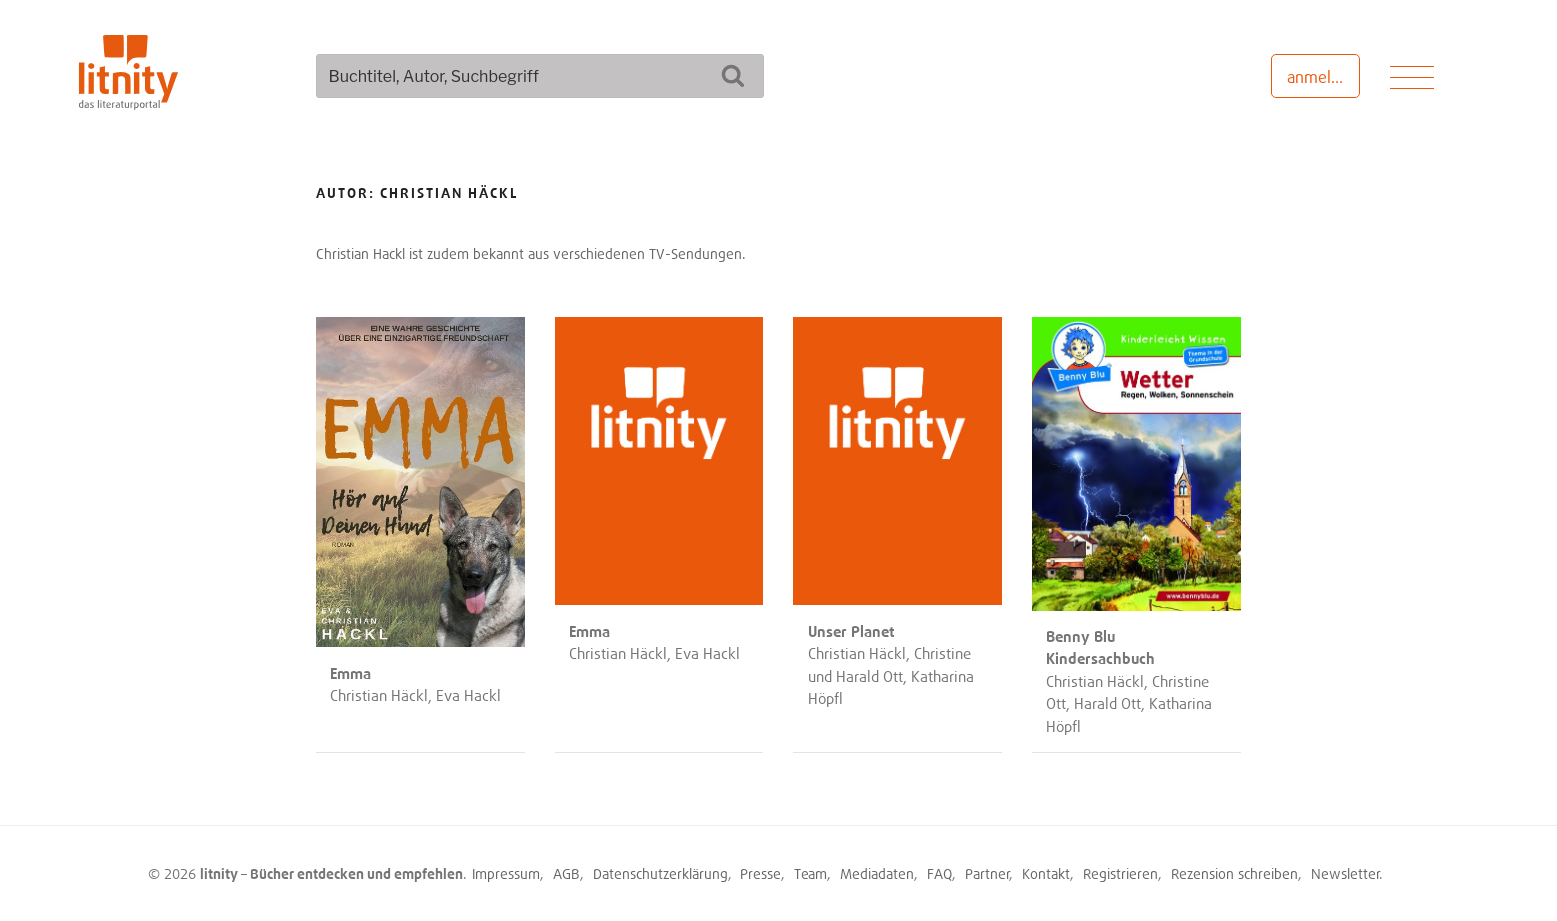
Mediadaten (877, 873)
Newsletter (1345, 873)
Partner (987, 873)
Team (810, 873)
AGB (566, 873)
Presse (760, 873)
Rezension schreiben (1234, 873)
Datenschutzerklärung (660, 873)
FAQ (939, 873)
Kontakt (1046, 873)
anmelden (1322, 77)
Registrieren (1120, 873)
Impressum (506, 873)
